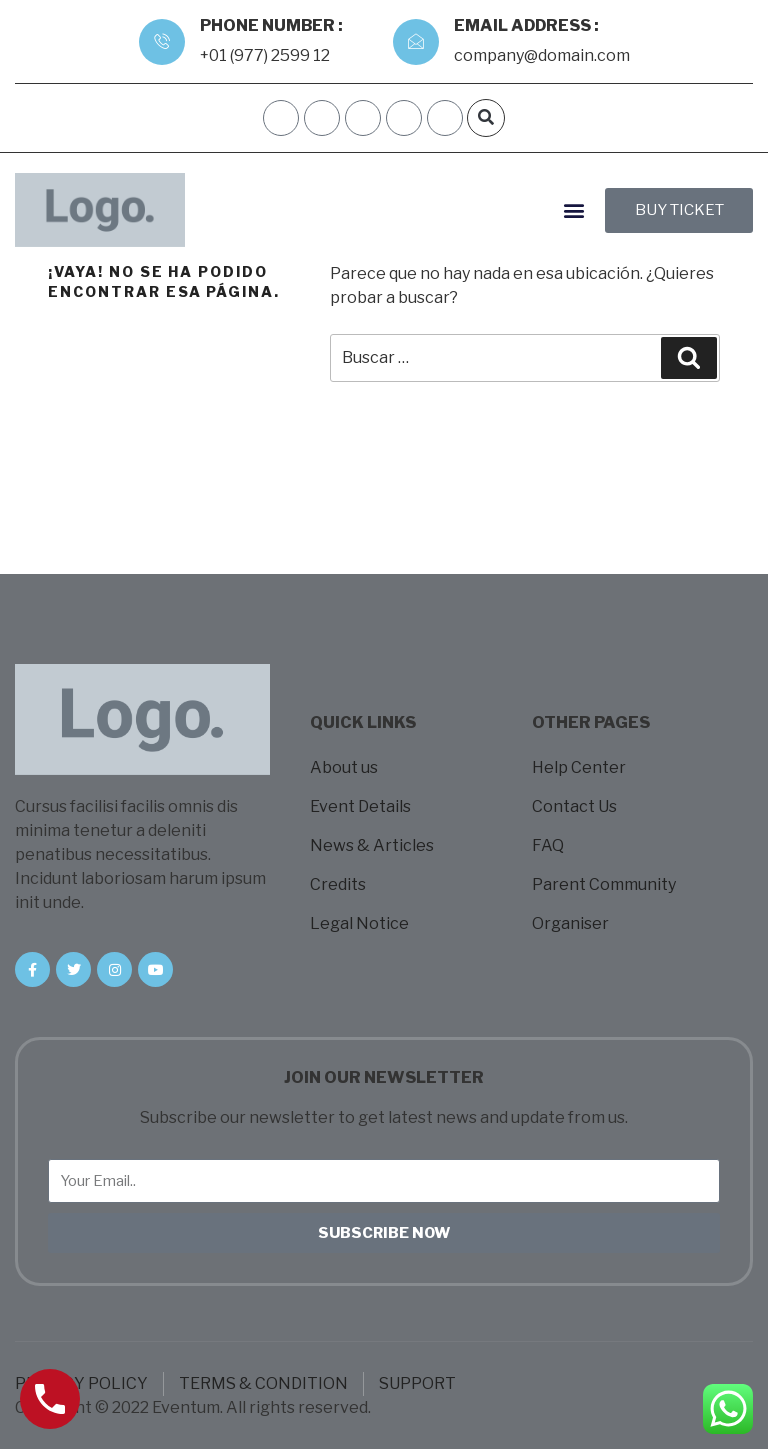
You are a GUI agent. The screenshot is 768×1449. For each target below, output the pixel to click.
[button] (486, 118)
